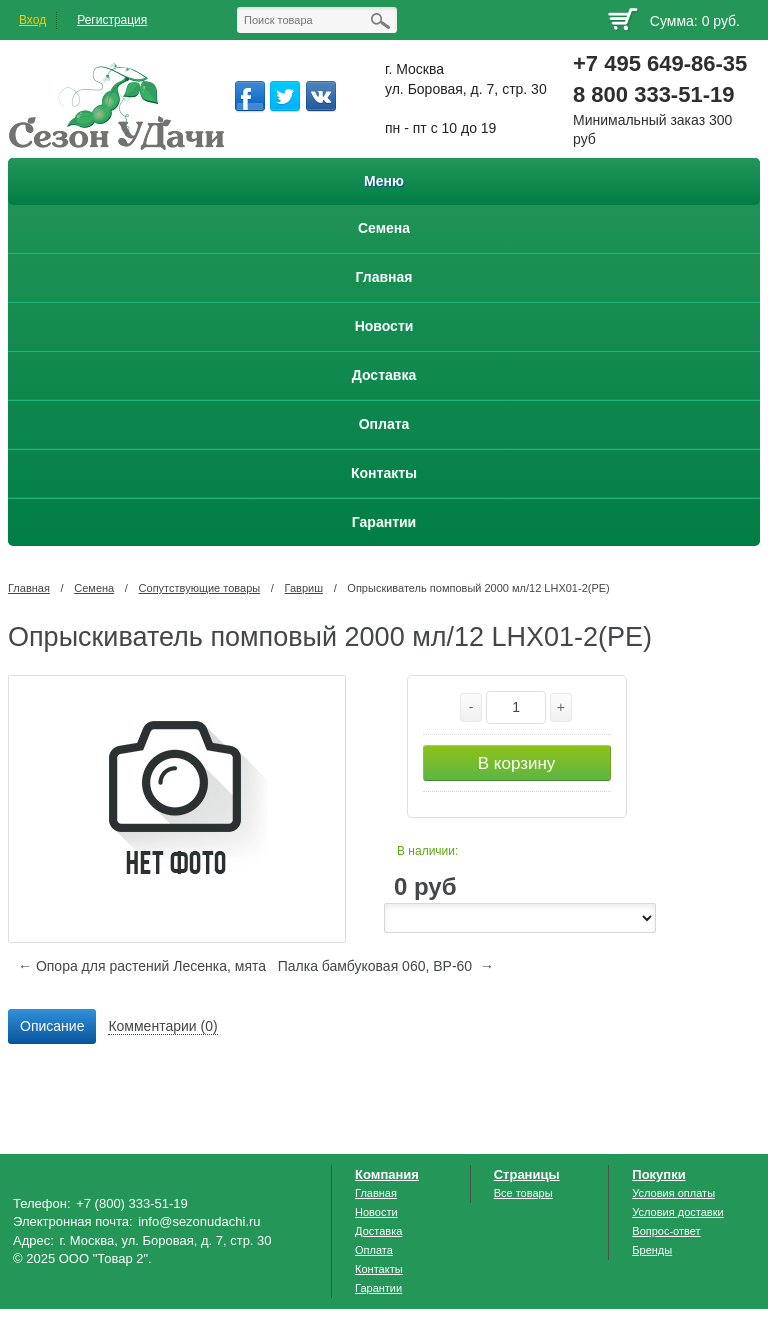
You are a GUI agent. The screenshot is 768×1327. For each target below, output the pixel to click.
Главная (29, 588)
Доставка (378, 1231)
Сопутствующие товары (200, 588)
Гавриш (304, 588)
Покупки (658, 1174)
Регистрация (112, 20)
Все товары (523, 1193)
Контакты (379, 1269)
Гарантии (378, 1288)
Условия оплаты (673, 1193)
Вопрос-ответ (666, 1231)
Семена (94, 588)
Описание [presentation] (52, 1026)
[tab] (52, 1027)
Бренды (652, 1250)
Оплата (374, 1250)
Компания (387, 1174)
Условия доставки (677, 1212)
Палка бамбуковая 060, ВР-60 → (386, 966)
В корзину (517, 763)
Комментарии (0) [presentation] (162, 1026)
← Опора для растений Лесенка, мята (142, 966)
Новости (376, 1212)
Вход (32, 20)
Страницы (527, 1174)
